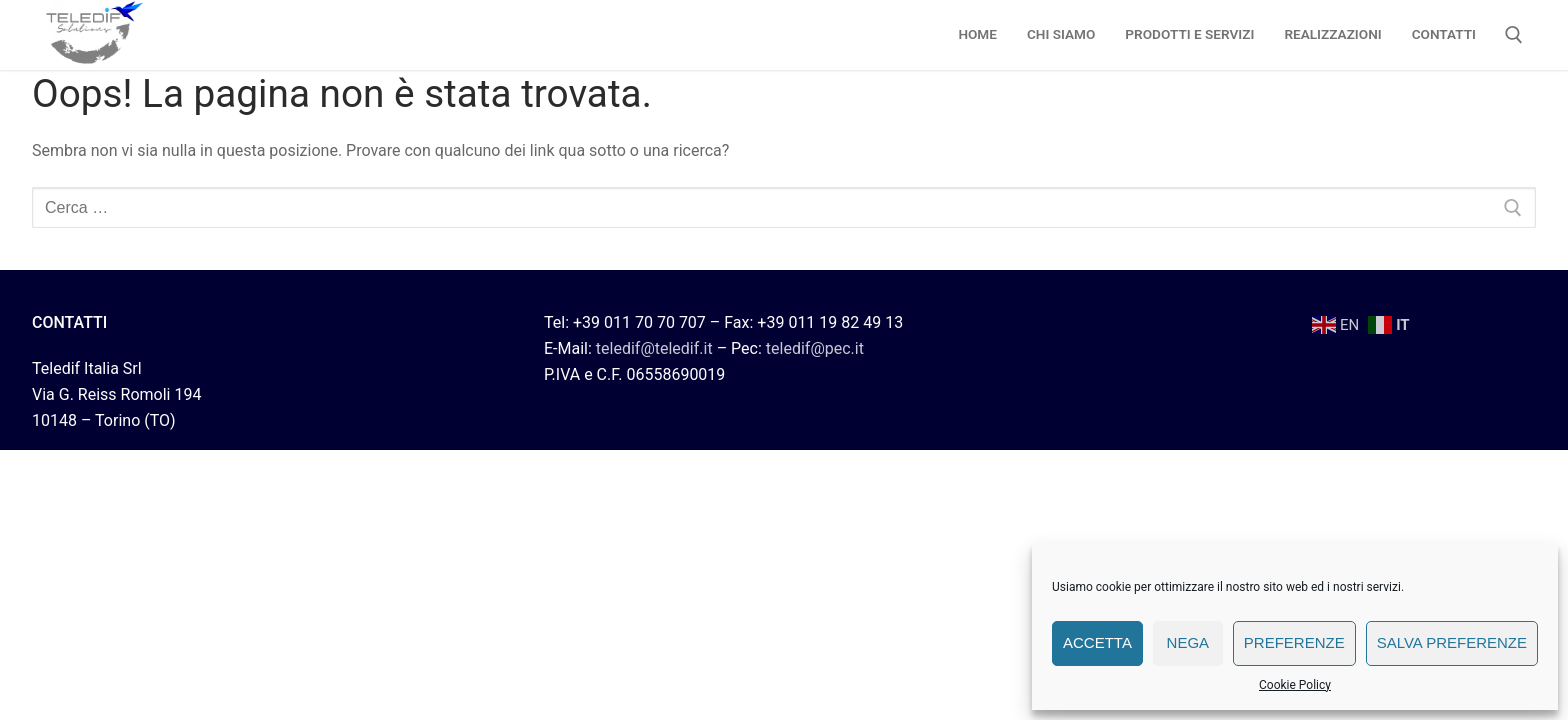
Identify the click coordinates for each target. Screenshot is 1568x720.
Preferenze (1294, 642)
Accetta (1097, 642)
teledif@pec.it (815, 348)
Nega (1188, 642)
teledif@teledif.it (654, 348)
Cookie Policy (1295, 685)
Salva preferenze (1452, 642)
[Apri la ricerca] (1514, 35)
